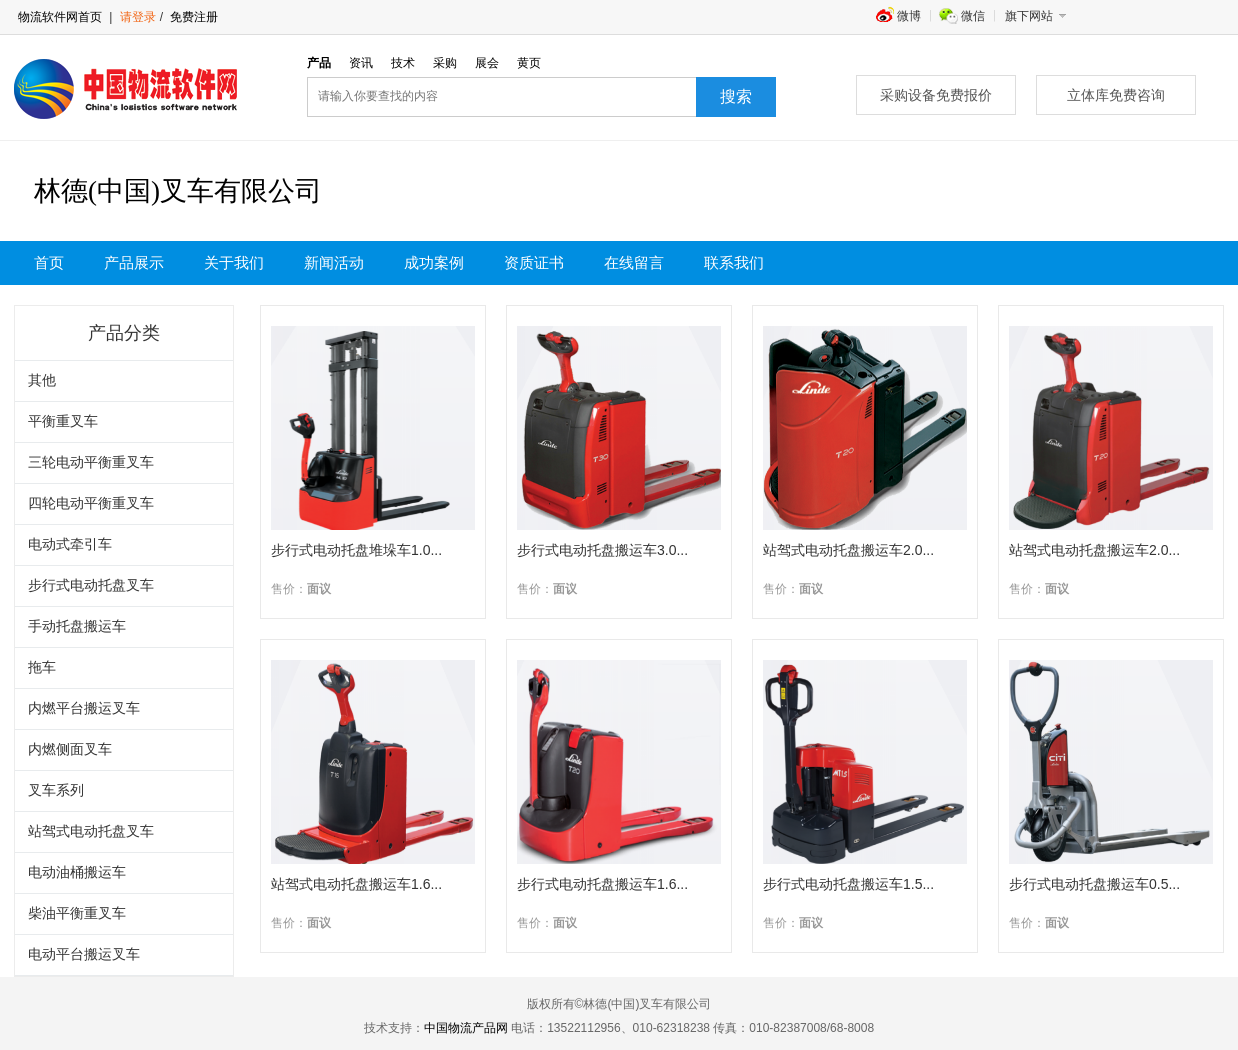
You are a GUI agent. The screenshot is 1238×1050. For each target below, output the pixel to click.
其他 (42, 380)
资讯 (361, 63)
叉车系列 (56, 790)
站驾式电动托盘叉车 (91, 831)
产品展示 (134, 263)
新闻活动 (334, 263)
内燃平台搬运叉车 (84, 708)
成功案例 (434, 263)
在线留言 (634, 263)
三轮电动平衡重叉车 (91, 462)
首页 (49, 263)
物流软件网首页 (60, 17)
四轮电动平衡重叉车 (91, 503)
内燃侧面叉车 (70, 749)
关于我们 (234, 263)
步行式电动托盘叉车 (91, 585)
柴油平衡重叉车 (77, 913)
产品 (319, 63)
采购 (445, 63)
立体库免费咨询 (1116, 95)
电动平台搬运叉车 (84, 954)
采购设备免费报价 (936, 95)
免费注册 (192, 17)
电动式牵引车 (70, 544)
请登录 (138, 17)
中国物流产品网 (466, 1028)
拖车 (42, 667)
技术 (403, 63)
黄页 (529, 63)
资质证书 (534, 263)
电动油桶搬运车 (77, 872)
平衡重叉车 (63, 421)
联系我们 (734, 263)
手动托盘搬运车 (77, 626)
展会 (487, 63)
